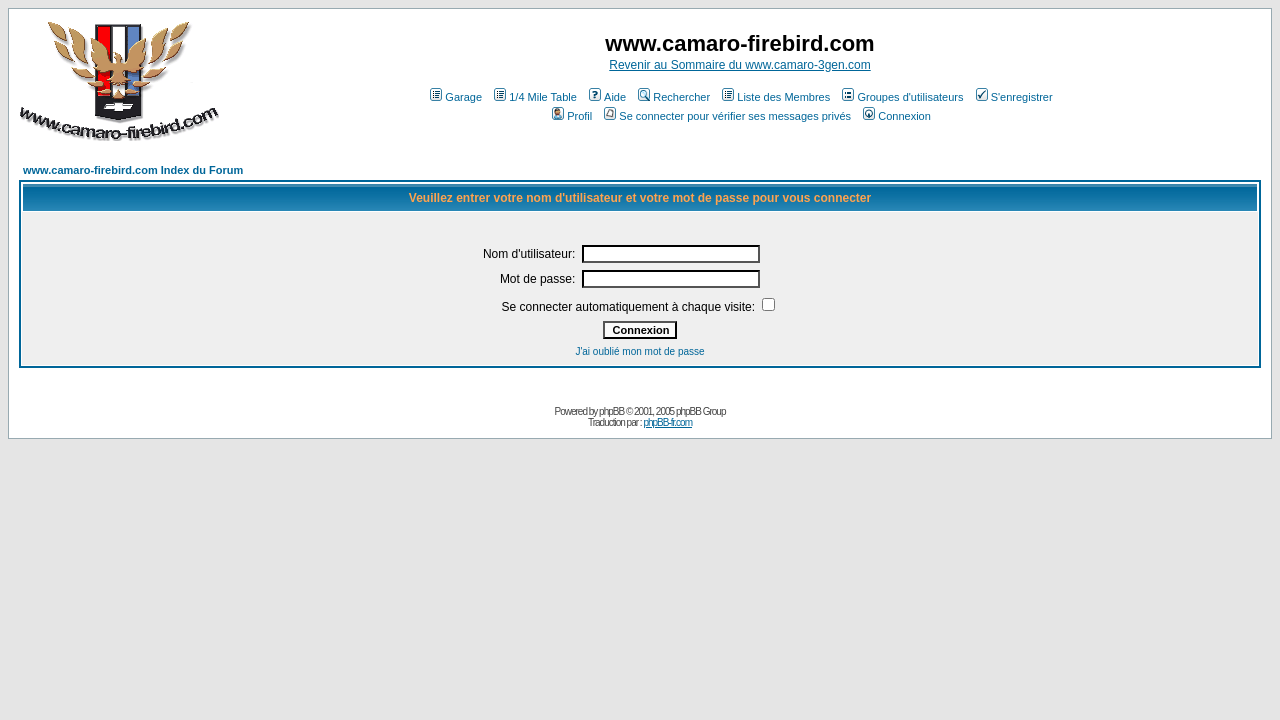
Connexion (897, 116)
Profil (572, 116)
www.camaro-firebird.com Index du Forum (133, 170)
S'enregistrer (1014, 97)
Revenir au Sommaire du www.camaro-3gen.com (739, 65)
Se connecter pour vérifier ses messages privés (727, 116)
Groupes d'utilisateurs (902, 97)
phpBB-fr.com (667, 422)
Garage (456, 97)
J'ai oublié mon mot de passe (639, 351)
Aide (607, 97)
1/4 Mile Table (535, 97)
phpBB (611, 411)
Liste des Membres (776, 97)
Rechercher (674, 97)
